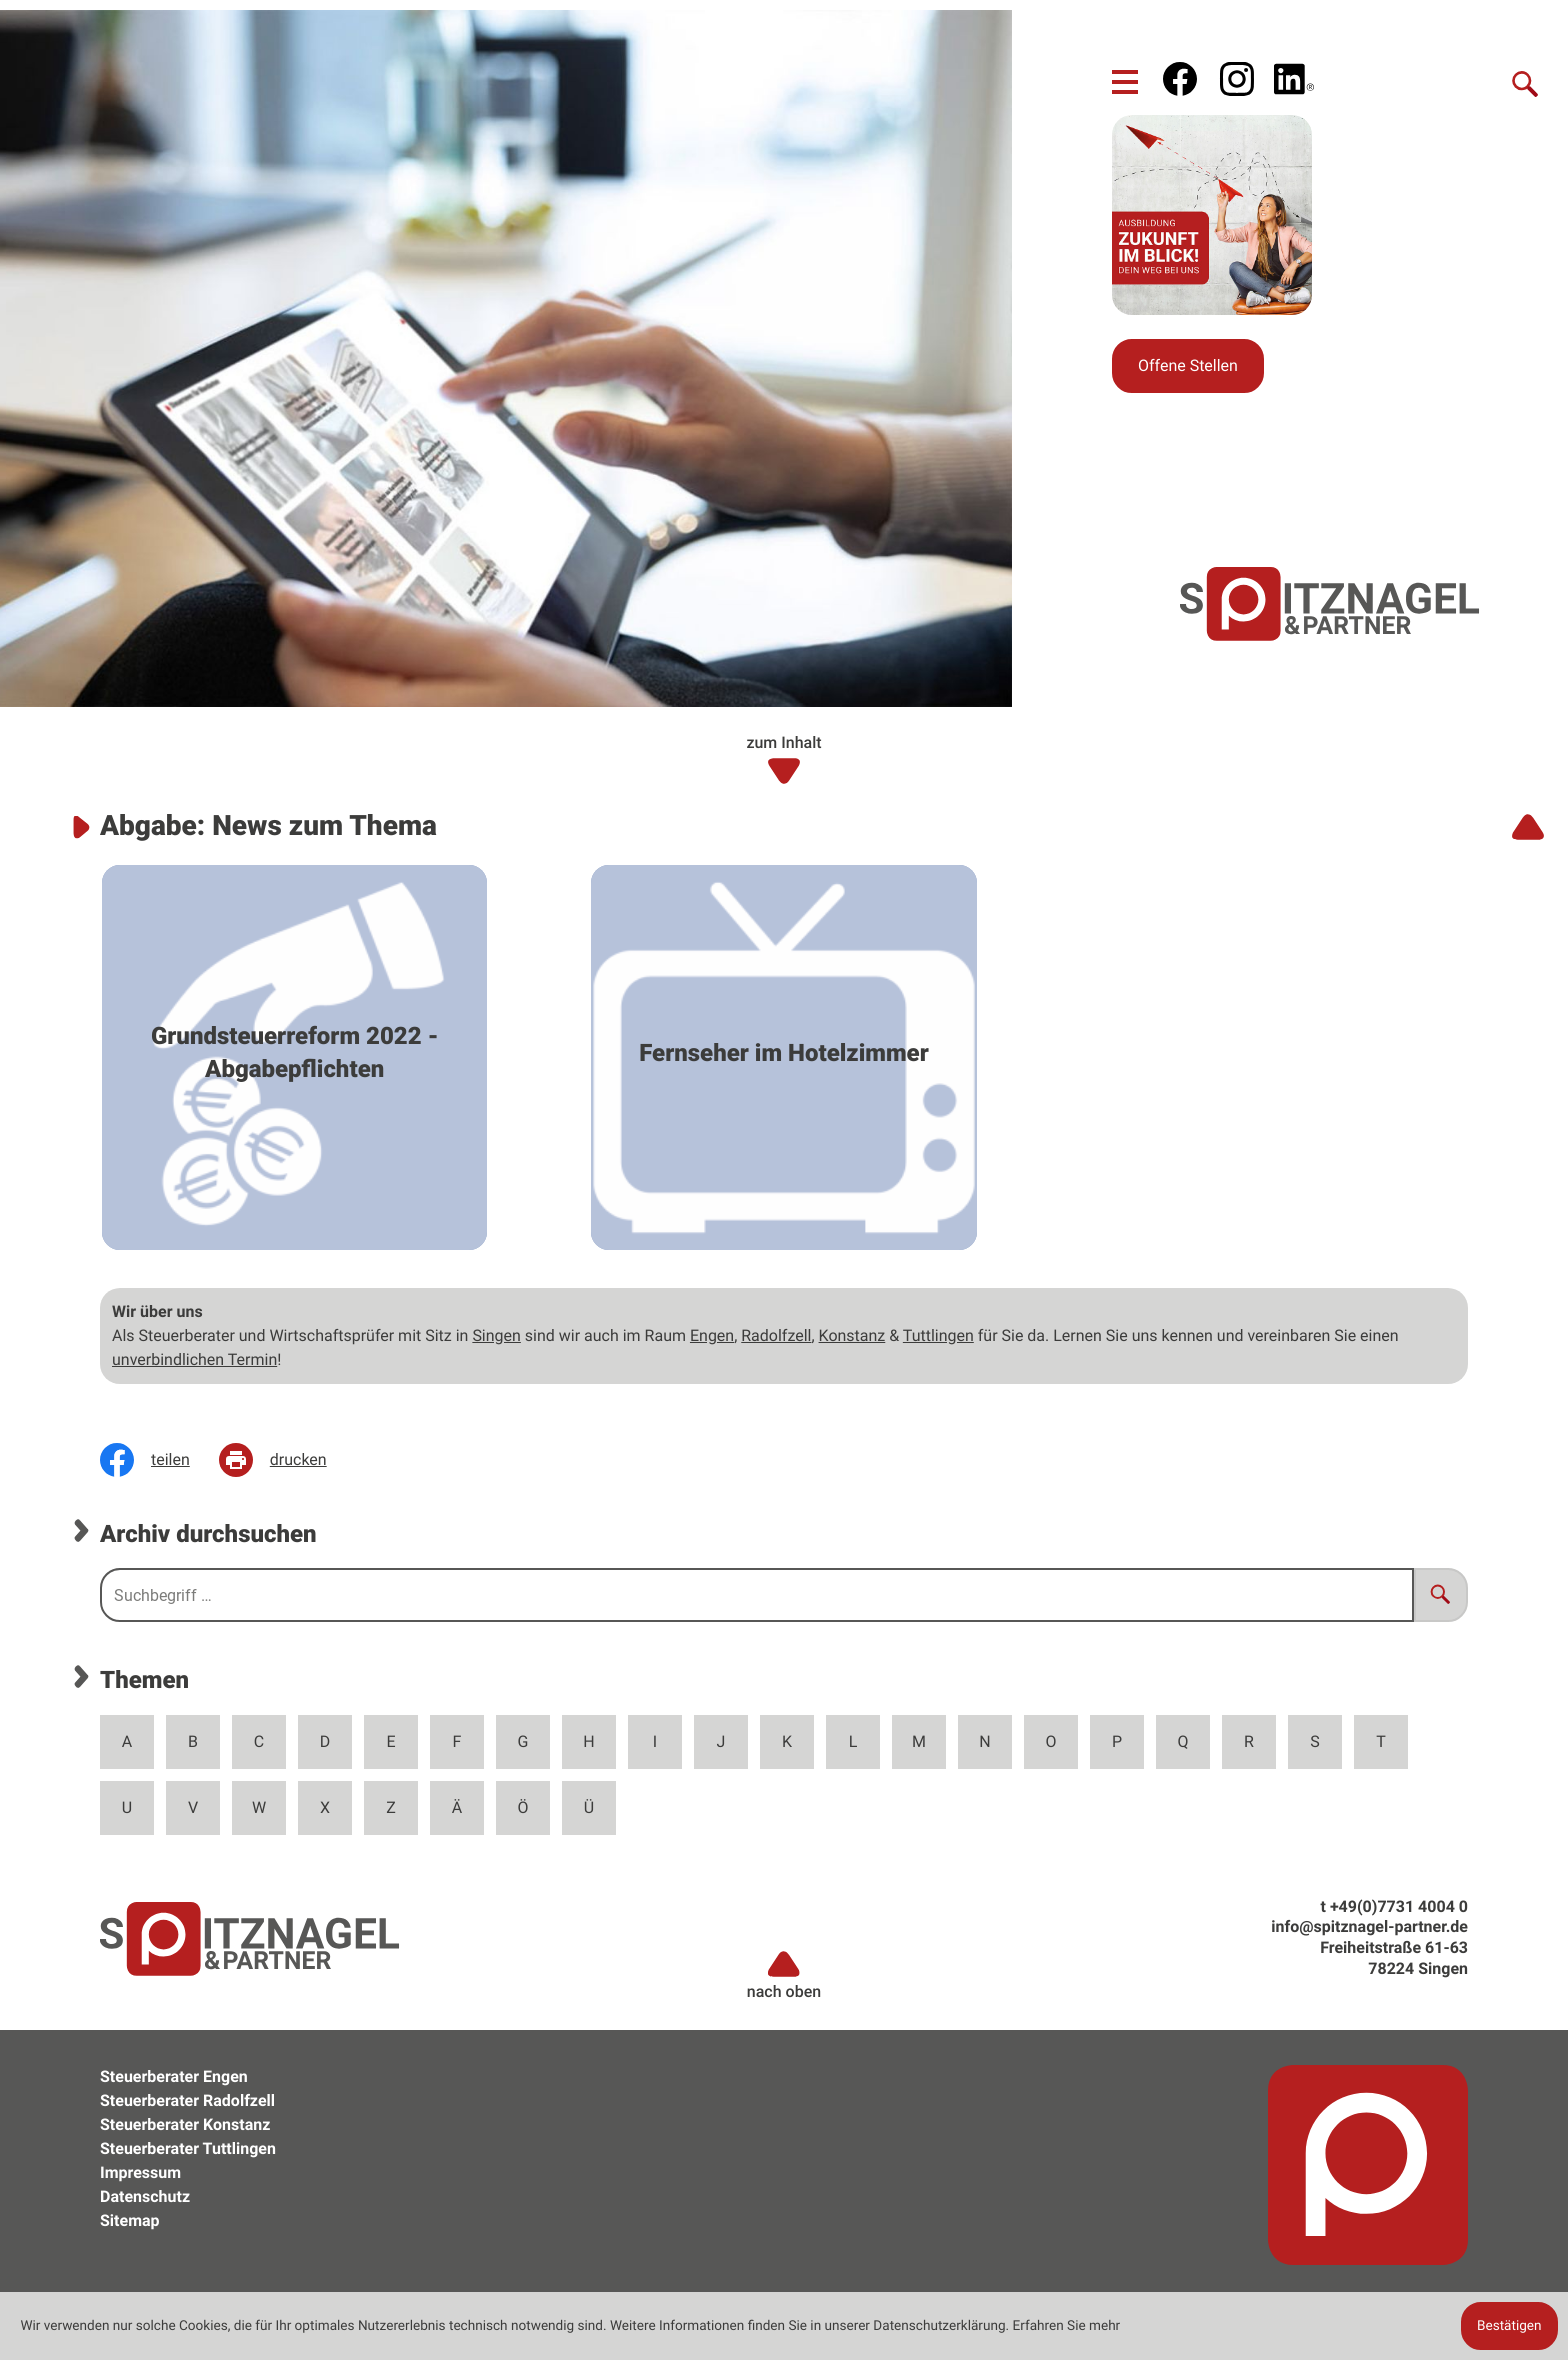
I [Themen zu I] (655, 1741)
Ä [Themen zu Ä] (457, 1807)
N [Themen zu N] (984, 1741)
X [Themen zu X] (325, 1807)
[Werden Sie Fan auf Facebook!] (1180, 79)
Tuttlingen (938, 1335)
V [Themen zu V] (193, 1807)
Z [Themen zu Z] (391, 1807)
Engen (712, 1335)
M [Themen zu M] (919, 1741)
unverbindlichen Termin (194, 1359)
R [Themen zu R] (1249, 1741)
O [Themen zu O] (1051, 1741)
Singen (496, 1335)
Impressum (140, 2172)
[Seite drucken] (287, 1460)
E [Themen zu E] (390, 1741)
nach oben (784, 1974)
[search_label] (757, 1595)
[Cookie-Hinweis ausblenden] (1509, 2326)
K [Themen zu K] (787, 1741)
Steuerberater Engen (174, 2076)
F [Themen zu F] (457, 1741)
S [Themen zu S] (1315, 1741)
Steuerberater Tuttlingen (188, 2148)
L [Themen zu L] (853, 1741)
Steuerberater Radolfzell (187, 2100)
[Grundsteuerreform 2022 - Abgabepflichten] (294, 1057)
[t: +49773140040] (1399, 1906)
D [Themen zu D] (325, 1741)
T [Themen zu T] (1381, 1741)
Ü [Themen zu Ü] (589, 1807)
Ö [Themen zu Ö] (523, 1807)
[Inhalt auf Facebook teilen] (159, 1460)
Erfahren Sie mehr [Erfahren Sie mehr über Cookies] (1067, 2326)
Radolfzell (776, 1335)
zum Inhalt (783, 760)
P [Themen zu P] (1117, 1741)
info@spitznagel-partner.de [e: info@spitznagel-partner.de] (1369, 1926)
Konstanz (852, 1335)
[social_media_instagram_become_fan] (1237, 79)
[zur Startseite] (1330, 603)
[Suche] (1526, 82)
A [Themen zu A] (127, 1741)
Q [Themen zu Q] (1183, 1741)
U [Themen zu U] (127, 1807)
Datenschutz (145, 2196)
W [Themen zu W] (259, 1807)
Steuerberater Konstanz (185, 2124)
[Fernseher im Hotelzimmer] (783, 1057)
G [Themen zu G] (523, 1741)
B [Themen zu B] (193, 1741)
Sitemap (130, 2220)
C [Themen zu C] (259, 1741)
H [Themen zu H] (588, 1741)
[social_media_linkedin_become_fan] (1294, 79)
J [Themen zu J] (721, 1741)
